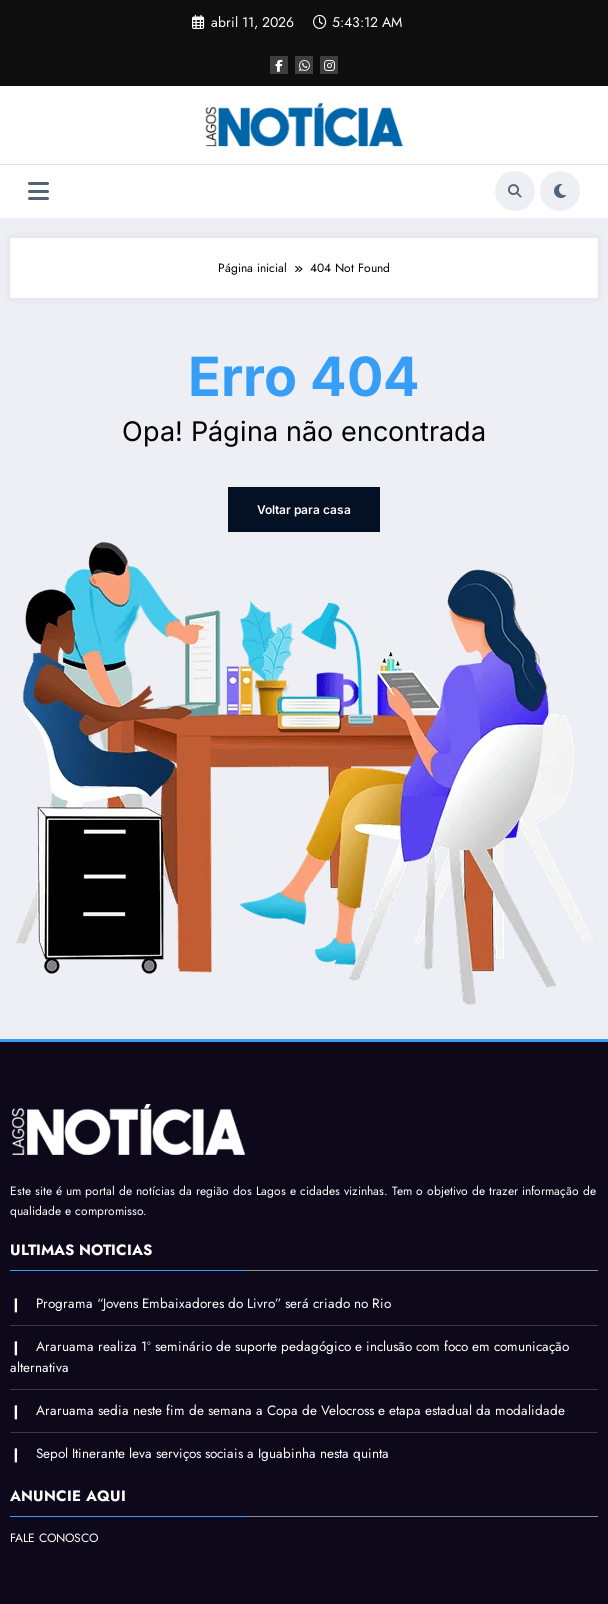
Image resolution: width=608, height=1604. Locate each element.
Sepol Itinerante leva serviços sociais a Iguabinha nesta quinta (212, 1453)
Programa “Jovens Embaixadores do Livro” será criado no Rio (213, 1303)
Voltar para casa (304, 509)
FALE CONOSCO (54, 1538)
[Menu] (38, 191)
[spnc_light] (560, 191)
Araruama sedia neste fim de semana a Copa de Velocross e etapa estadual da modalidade (300, 1410)
